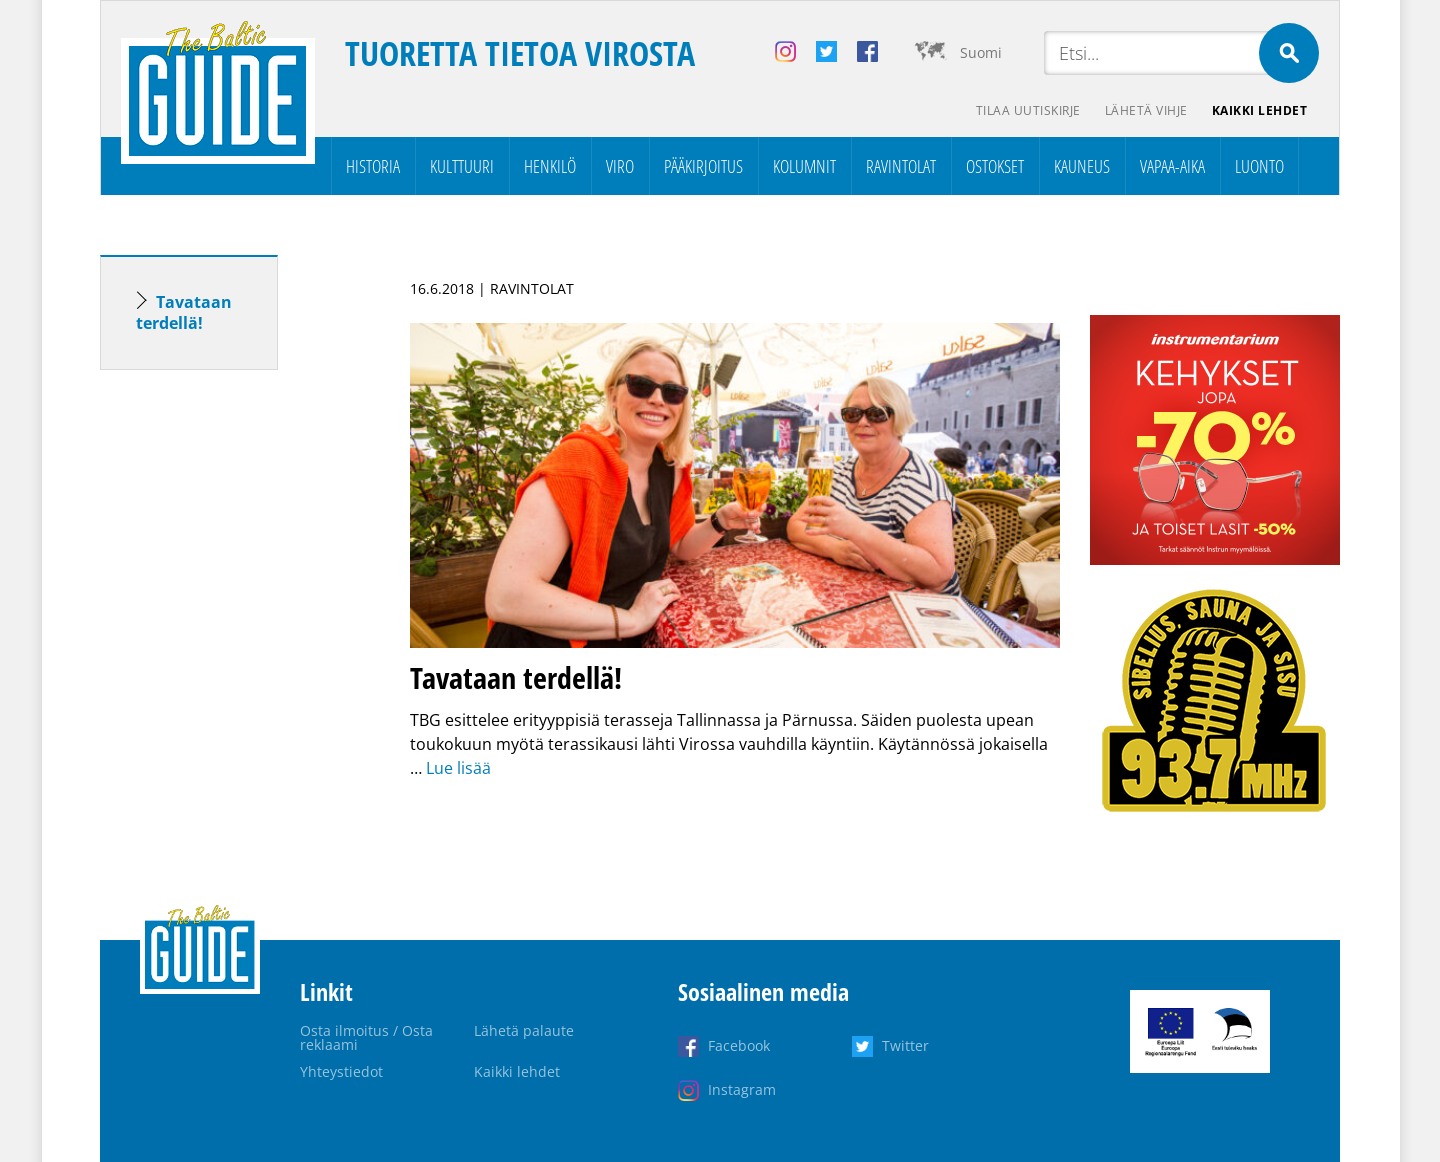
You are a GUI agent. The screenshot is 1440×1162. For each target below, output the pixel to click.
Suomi (981, 52)
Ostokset (995, 166)
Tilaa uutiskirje (1028, 110)
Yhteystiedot (341, 1071)
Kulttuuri (462, 166)
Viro (620, 166)
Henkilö (550, 166)
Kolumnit (804, 166)
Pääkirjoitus (703, 166)
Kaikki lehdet (1260, 110)
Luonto (1259, 166)
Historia (373, 166)
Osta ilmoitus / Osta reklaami (366, 1037)
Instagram (742, 1089)
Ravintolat (901, 166)
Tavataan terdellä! (184, 312)
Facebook (739, 1045)
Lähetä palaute (524, 1030)
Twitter (905, 1045)
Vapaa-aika (1172, 166)
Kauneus (1082, 166)
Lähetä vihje (1146, 110)
